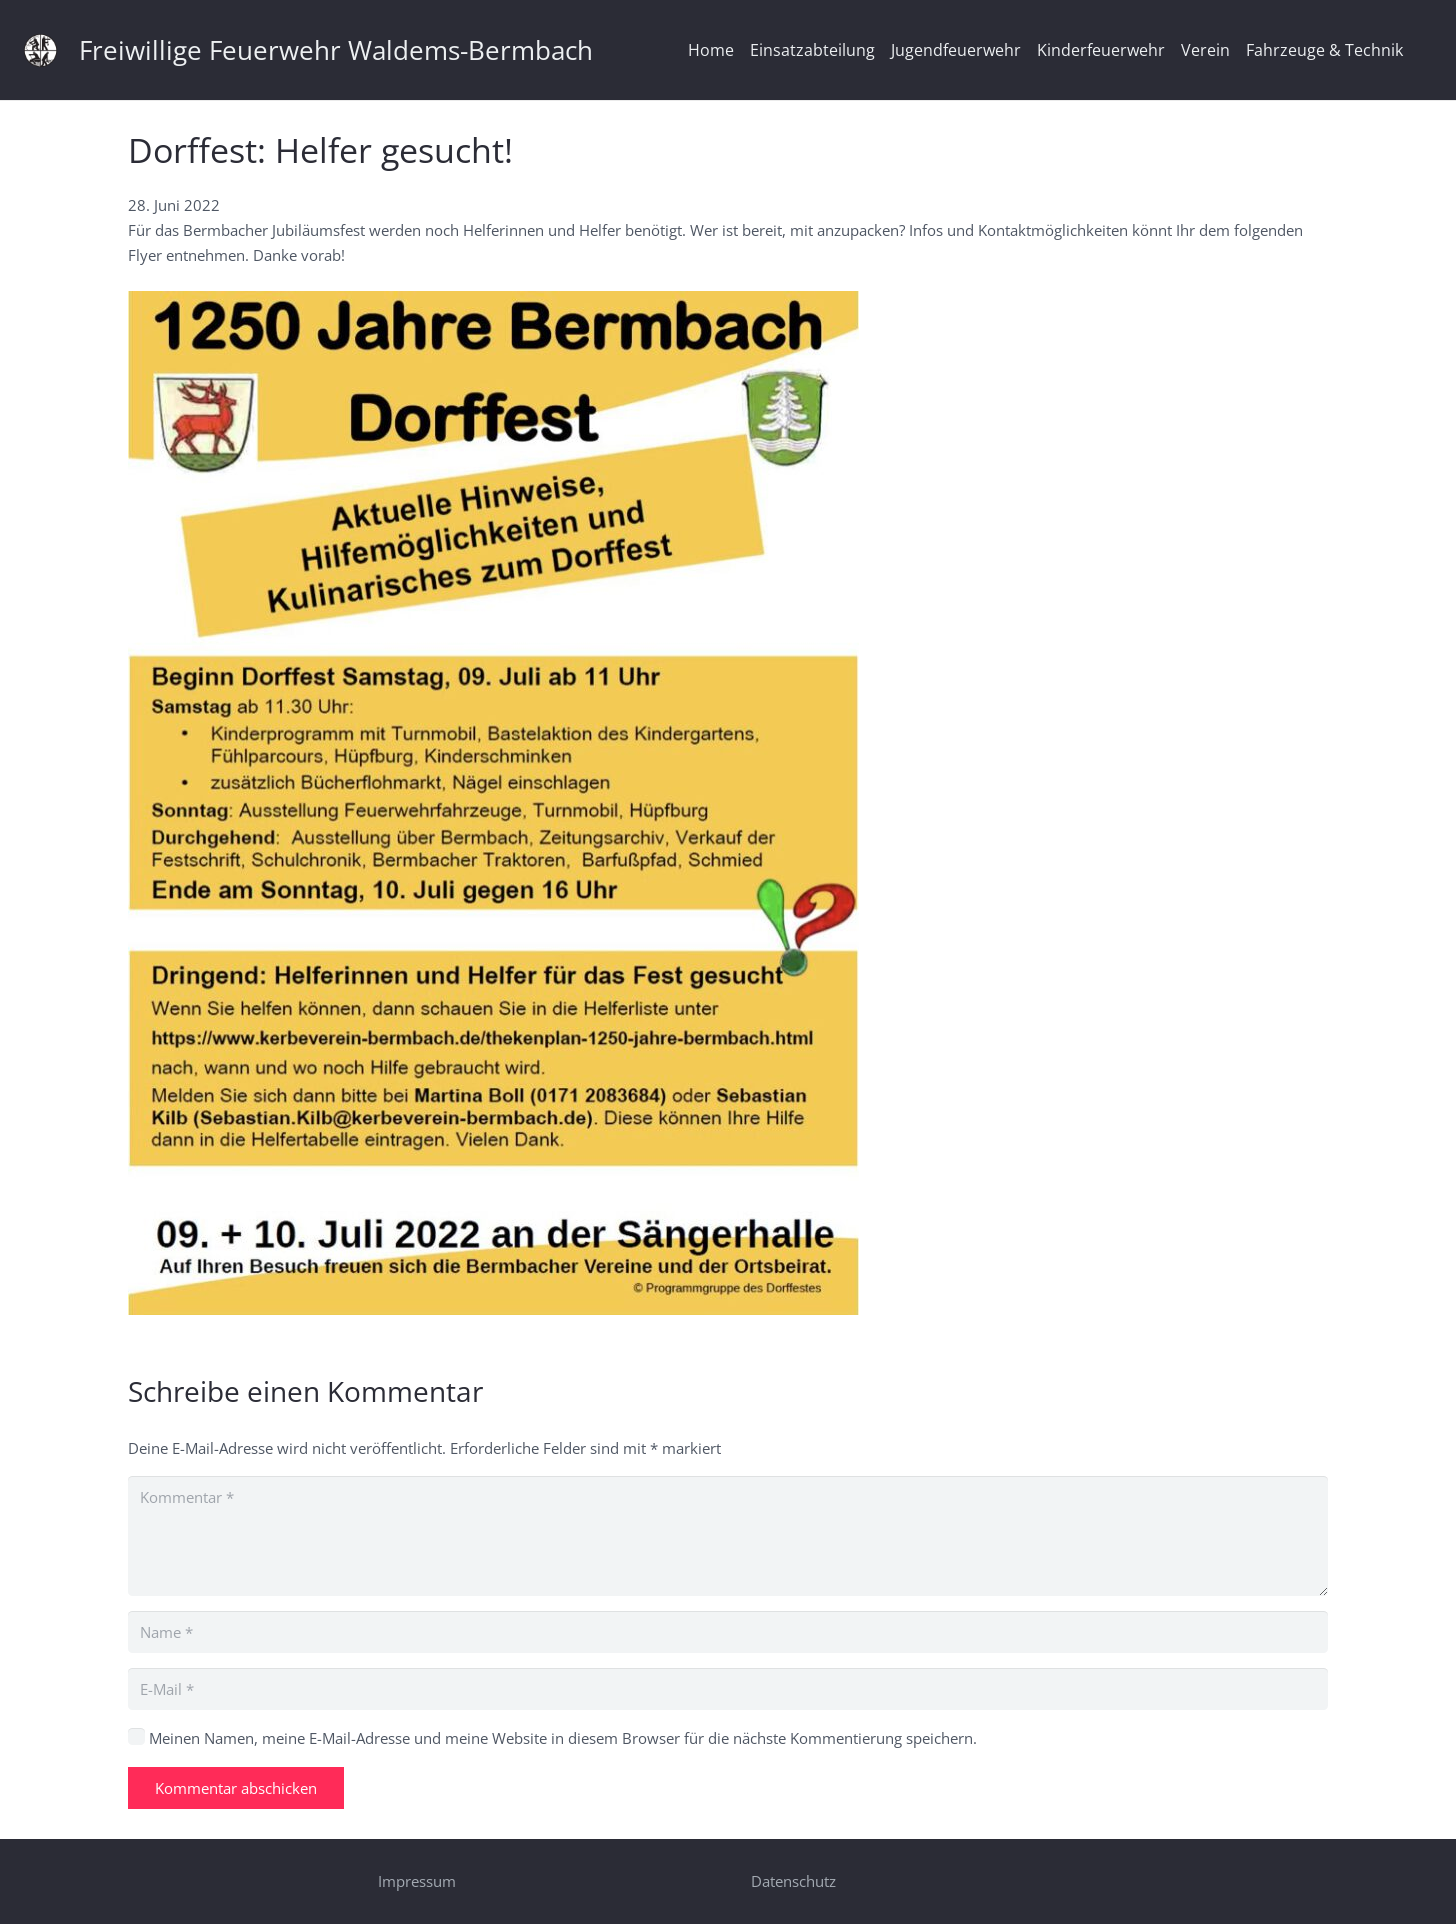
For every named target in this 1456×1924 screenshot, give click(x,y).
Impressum (417, 1881)
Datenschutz (793, 1881)
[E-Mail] (728, 1689)
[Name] (728, 1632)
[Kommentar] (728, 1536)
